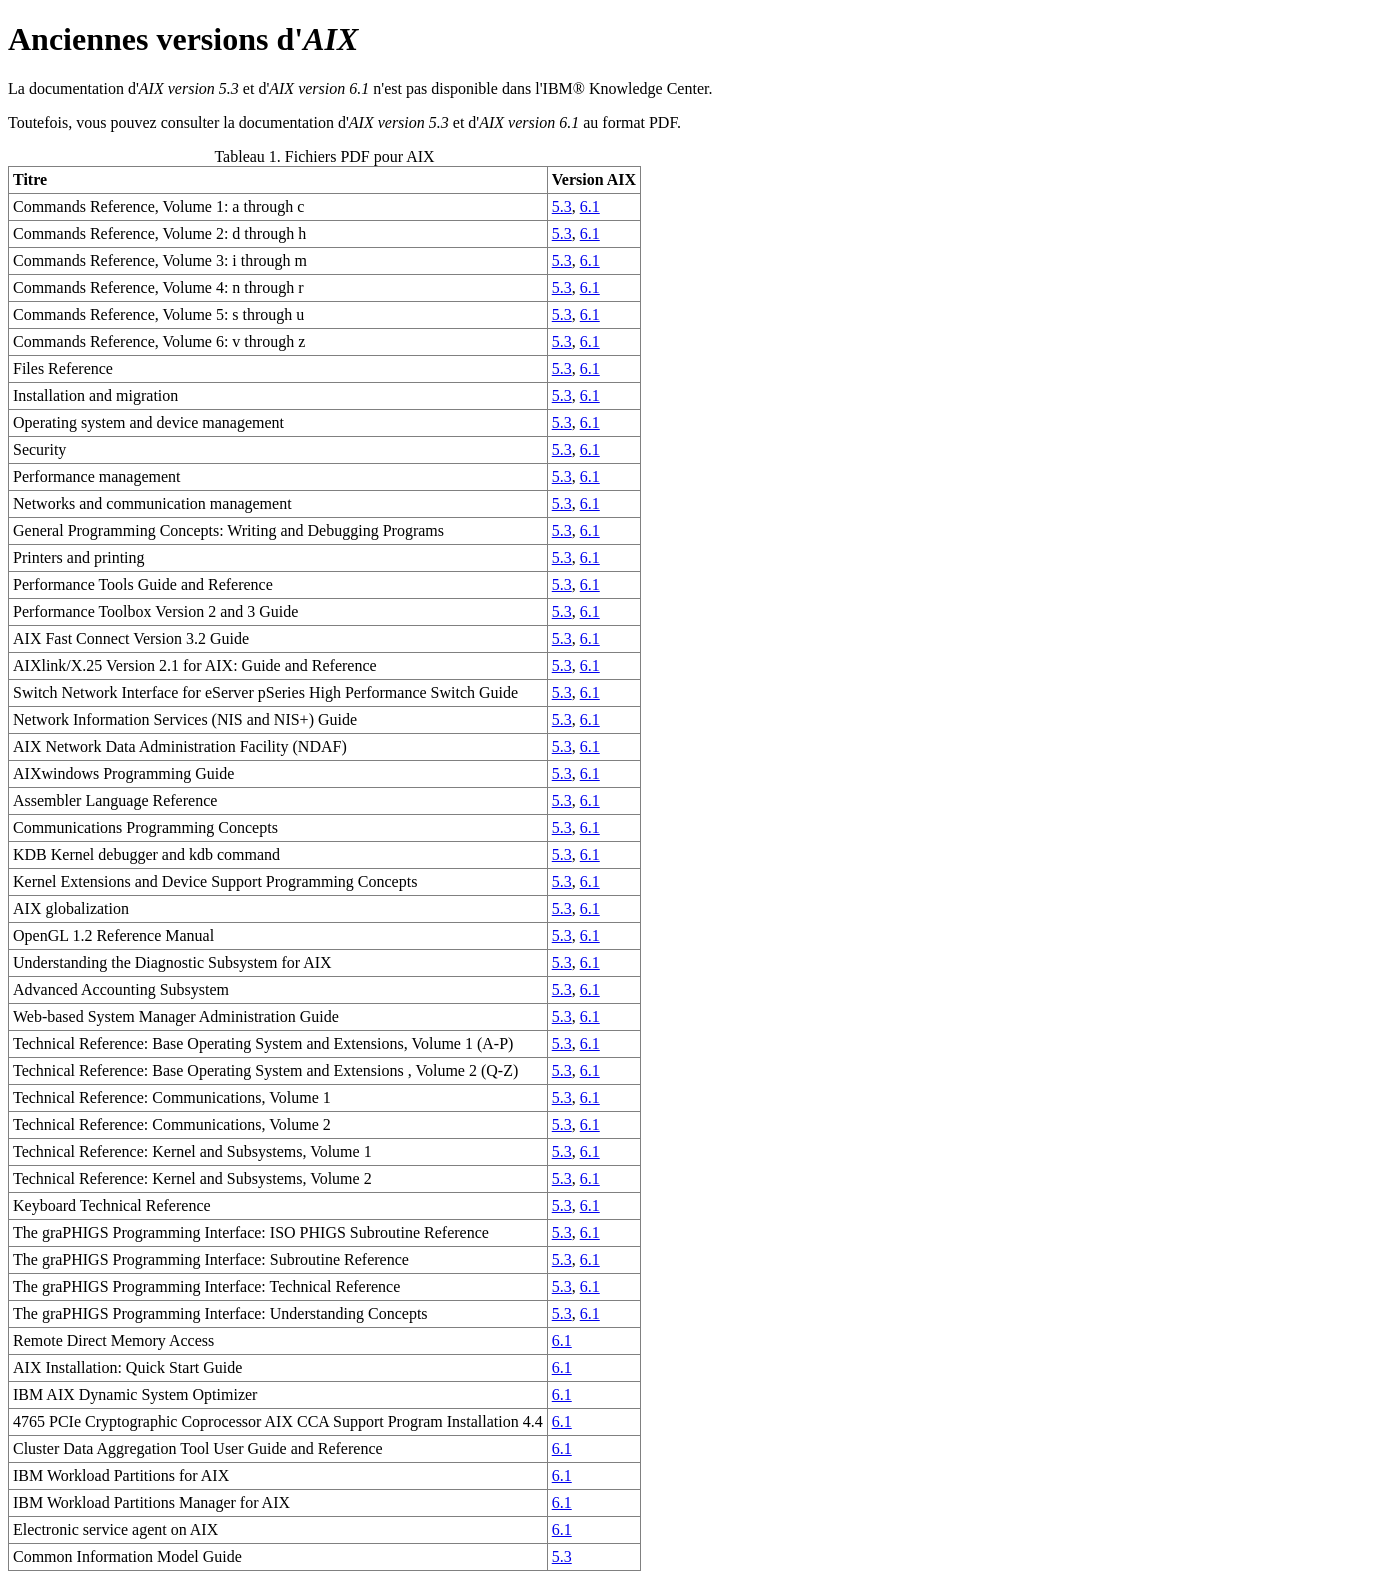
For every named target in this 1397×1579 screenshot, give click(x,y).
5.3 (562, 206)
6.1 (590, 206)
